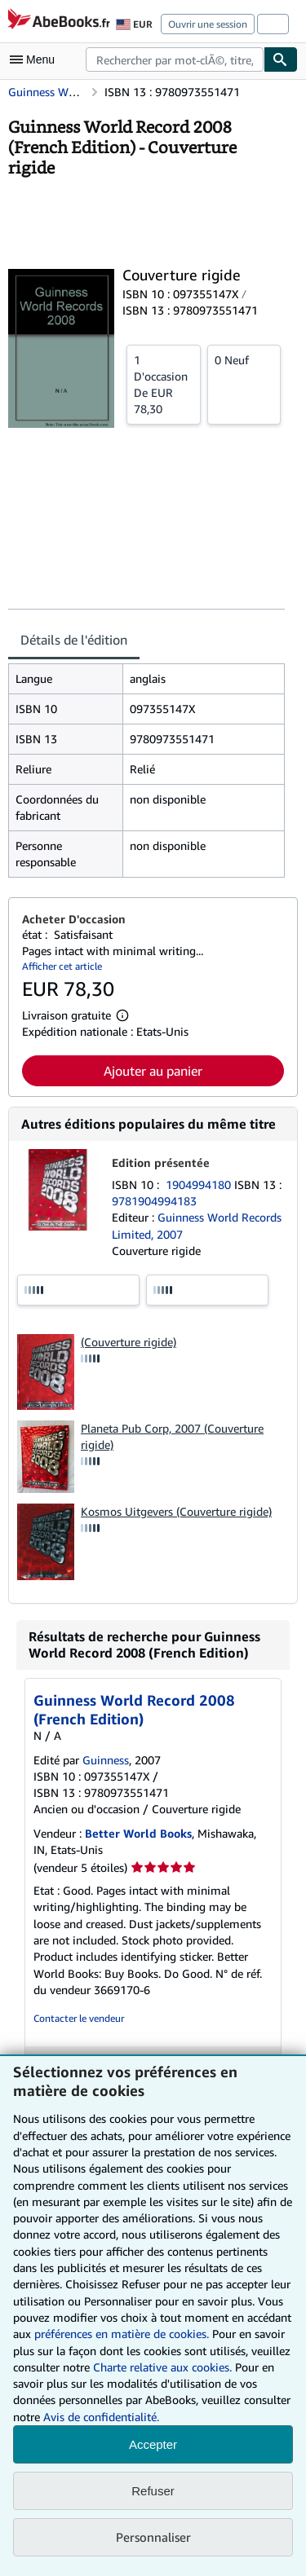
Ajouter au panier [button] (153, 1071)
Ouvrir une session (207, 24)
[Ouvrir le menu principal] (36, 59)
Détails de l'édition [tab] (73, 640)
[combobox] (175, 59)
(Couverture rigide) (128, 1342)
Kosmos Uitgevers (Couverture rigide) (176, 1511)
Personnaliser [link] (153, 2537)
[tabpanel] (146, 770)
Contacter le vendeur (78, 2018)
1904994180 (200, 1184)
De (163, 384)
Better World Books (138, 1833)
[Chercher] (280, 59)
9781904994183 (154, 1201)
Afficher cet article (62, 966)
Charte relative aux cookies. (164, 2367)
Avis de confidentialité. (101, 2417)
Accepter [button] (153, 2444)
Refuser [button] (153, 2491)
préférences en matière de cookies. (121, 2333)
